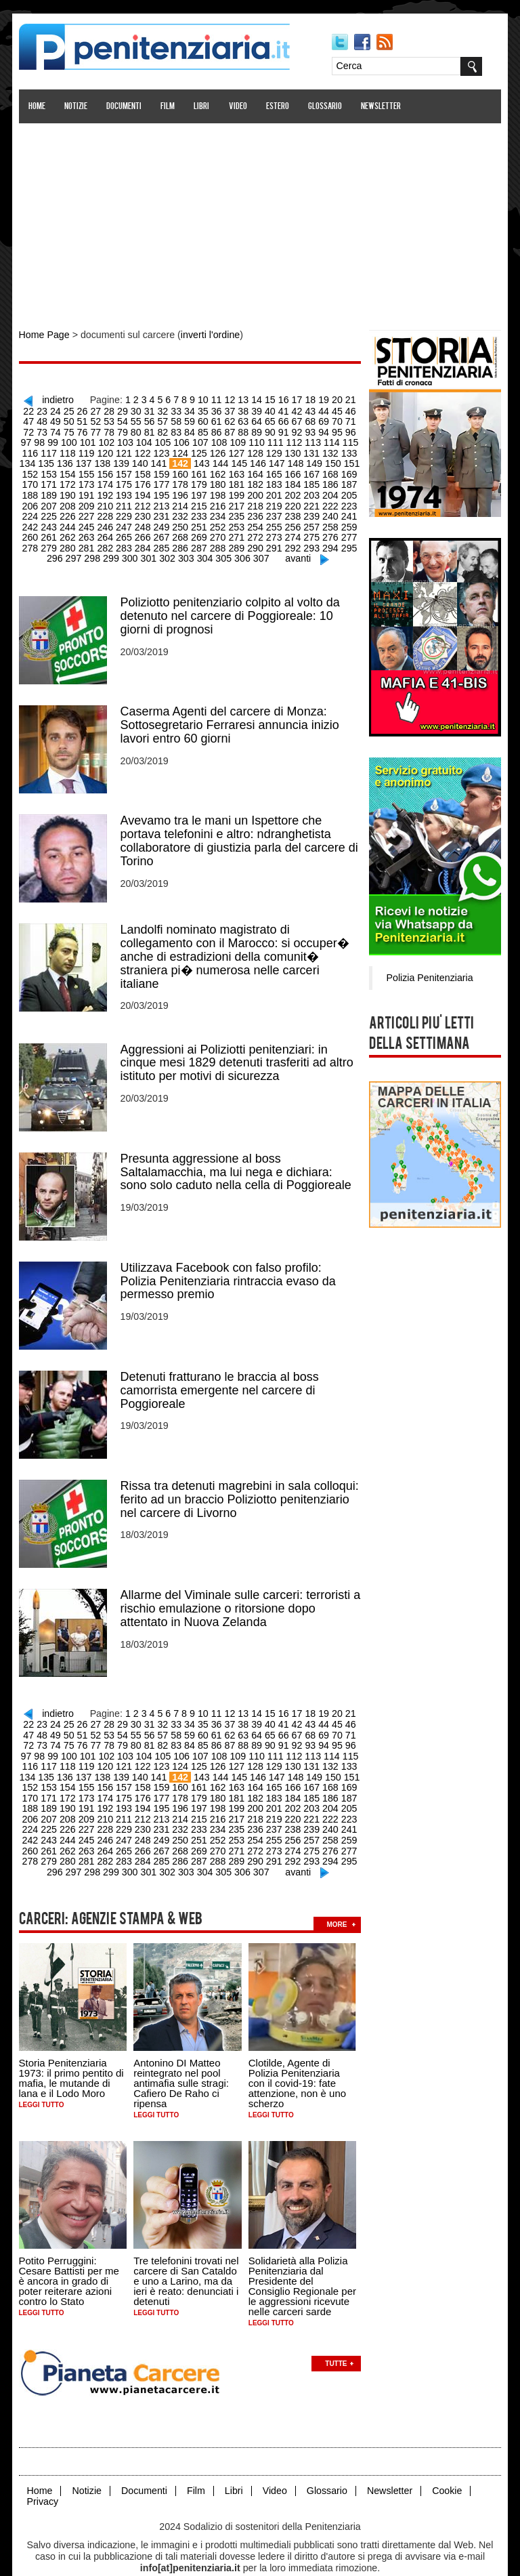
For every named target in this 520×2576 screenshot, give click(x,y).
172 (33, 480)
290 (218, 541)
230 (107, 510)
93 (270, 429)
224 (329, 500)
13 (237, 398)
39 (237, 409)
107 (163, 439)
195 (125, 490)
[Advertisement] (260, 219)
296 (329, 541)
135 (347, 449)
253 (199, 521)
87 (191, 429)
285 (125, 541)
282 (71, 541)
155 (52, 470)
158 (107, 470)
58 (144, 419)
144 (184, 460)
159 (125, 470)
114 (292, 439)
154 (33, 470)
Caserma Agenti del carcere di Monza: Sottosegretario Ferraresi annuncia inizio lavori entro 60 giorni (230, 717)
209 (52, 500)
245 (52, 521)
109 (199, 439)
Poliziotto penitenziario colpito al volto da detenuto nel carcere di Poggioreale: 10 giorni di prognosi (231, 608)
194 (107, 490)
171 (347, 470)
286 (144, 541)
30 (118, 409)
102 (71, 439)
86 (177, 429)
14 (250, 398)
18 (302, 398)
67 (263, 419)
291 (236, 541)
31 (131, 409)
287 (163, 541)
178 (144, 480)
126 (181, 449)
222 (292, 500)
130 (255, 449)
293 (273, 541)
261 (347, 521)
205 (310, 490)
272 (218, 531)
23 (25, 409)
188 (329, 480)
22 (355, 398)
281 (52, 541)
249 (125, 521)
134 (329, 449)
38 (223, 409)
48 (355, 409)
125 (163, 449)
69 (289, 419)
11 (210, 398)
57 (131, 419)
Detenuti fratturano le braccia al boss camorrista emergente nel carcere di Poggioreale (220, 1376)
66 (249, 419)
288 (181, 541)
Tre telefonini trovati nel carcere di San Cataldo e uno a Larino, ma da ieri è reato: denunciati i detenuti (187, 2258)
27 (78, 409)
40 (249, 409)
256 (255, 521)
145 (202, 460)
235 (199, 510)
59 (157, 419)
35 (184, 409)
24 (39, 409)
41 (263, 409)
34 (171, 409)
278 (329, 531)
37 (210, 409)
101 (52, 439)
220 (255, 500)
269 (163, 531)
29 (105, 409)
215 (163, 500)
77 (58, 429)
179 (163, 480)
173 (52, 480)
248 (107, 521)
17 (289, 398)
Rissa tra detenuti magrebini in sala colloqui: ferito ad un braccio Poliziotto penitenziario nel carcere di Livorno (240, 1485)
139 (86, 460)
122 (107, 449)
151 (313, 460)
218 (218, 500)
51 (52, 419)
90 (230, 429)
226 (33, 510)
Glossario (326, 106)
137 (50, 460)
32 (144, 409)
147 (239, 460)
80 (98, 429)
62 (197, 419)
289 (199, 541)
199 (199, 490)
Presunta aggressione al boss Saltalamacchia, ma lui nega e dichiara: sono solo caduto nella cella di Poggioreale (236, 1160)
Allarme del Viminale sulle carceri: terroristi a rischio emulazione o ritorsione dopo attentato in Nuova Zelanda (241, 1593)
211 (89, 500)
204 (292, 490)
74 (355, 419)
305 (205, 551)
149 (276, 460)
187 (310, 480)
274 (255, 531)
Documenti (124, 106)
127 (199, 449)
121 (89, 449)
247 (89, 521)
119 (52, 449)
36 (197, 409)
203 (273, 490)
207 (347, 490)
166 (255, 470)
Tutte (337, 2340)
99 (348, 429)
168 (292, 470)
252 (181, 521)
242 (329, 510)
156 (71, 470)
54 (92, 419)
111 (236, 439)
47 (342, 409)
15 (263, 398)
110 (218, 439)
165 (236, 470)
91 (243, 429)
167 (273, 470)
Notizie (76, 106)
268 (144, 531)
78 (71, 429)
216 (181, 500)
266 (107, 531)
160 (144, 470)
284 (107, 541)
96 (309, 429)
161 (163, 470)
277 (310, 531)
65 (237, 419)
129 (236, 449)
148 (257, 460)
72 (329, 419)
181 (199, 480)
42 (276, 409)
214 (144, 500)
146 (221, 460)
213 (125, 500)
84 (151, 429)
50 (39, 419)
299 (94, 551)
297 (347, 541)
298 (76, 551)
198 (181, 490)
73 (342, 419)
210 (71, 500)
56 (118, 419)
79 (85, 429)
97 (322, 429)
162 (181, 470)
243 (347, 510)
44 (302, 409)
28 (92, 409)
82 (124, 429)
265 (89, 531)
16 (276, 398)
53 (78, 419)
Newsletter (382, 106)
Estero (278, 106)
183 (236, 480)
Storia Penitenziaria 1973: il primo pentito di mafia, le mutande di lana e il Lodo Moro (72, 2056)
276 (292, 531)
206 (329, 490)
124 (144, 449)
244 (33, 521)
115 (310, 439)
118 (33, 449)
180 (181, 480)
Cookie (443, 2467)
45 (316, 409)
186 (292, 480)
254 (218, 521)
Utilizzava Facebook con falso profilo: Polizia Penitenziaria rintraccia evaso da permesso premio (229, 1268)
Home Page (45, 334)
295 (310, 541)
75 (32, 429)
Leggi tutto (42, 2082)
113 (273, 439)
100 (33, 439)
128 (218, 449)
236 (218, 510)
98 (335, 429)
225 (347, 500)
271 (199, 531)
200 (218, 490)
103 (89, 439)
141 (123, 460)
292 (255, 541)
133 (310, 449)
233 (163, 510)
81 (111, 429)
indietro (54, 398)
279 (347, 531)
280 (33, 541)
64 (223, 419)
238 (255, 510)
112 (255, 439)
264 (71, 531)
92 (256, 429)
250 (144, 521)
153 (350, 460)
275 (273, 531)
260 (329, 521)
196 (144, 490)
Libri (203, 106)
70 (302, 419)
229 (89, 510)
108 (181, 439)
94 (283, 429)
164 (218, 470)
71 (316, 419)
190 (33, 490)
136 (31, 460)
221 (273, 500)
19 (316, 398)
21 (342, 398)
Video (239, 106)
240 (292, 510)
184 (255, 480)
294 (292, 541)
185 (273, 480)
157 (89, 470)
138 (68, 460)
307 (242, 551)
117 (347, 439)
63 (210, 419)
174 (71, 480)
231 (125, 510)
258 (292, 521)
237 (236, 510)
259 (310, 521)
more (338, 1901)
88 (203, 429)
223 (310, 500)
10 (197, 398)
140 (104, 460)
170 (329, 470)
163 (199, 470)
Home (37, 106)
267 (125, 531)
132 (292, 449)
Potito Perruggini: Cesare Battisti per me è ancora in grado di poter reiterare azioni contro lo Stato (70, 2258)
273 (236, 531)
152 (331, 460)
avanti (278, 551)
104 (107, 439)
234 (181, 510)
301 (131, 551)
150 (295, 460)
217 (199, 500)
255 (236, 521)
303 (168, 551)
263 (52, 531)
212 (107, 500)
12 (224, 398)
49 (25, 419)
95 (295, 429)
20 (329, 398)
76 (46, 429)
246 (71, 521)
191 (52, 490)
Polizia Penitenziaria (428, 975)
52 (65, 419)
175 (89, 480)
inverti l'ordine (208, 334)
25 (52, 409)
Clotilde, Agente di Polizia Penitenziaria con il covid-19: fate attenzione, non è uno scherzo (298, 2061)
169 (310, 470)
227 (52, 510)
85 (164, 429)
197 (163, 490)
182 (218, 480)
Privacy (43, 2477)
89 (217, 429)
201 (236, 490)
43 (289, 409)
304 (187, 551)
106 (144, 439)
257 (273, 521)
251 (163, 521)
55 (105, 419)
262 (33, 531)
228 (71, 510)
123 (125, 449)
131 (273, 449)
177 (125, 480)
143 (165, 460)
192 (71, 490)
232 (144, 510)
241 (310, 510)
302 (150, 551)
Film (169, 106)
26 (65, 409)
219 (236, 500)
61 (184, 419)
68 (276, 419)
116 (329, 439)
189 (347, 480)
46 (329, 409)
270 (181, 531)
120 (71, 449)
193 (89, 490)
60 (171, 419)
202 (255, 490)
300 (113, 551)
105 (125, 439)
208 (33, 500)
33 (157, 409)
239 (273, 510)
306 (224, 551)
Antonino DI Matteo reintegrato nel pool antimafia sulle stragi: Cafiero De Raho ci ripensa (182, 2061)
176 (107, 480)
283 (89, 541)
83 (138, 429)
